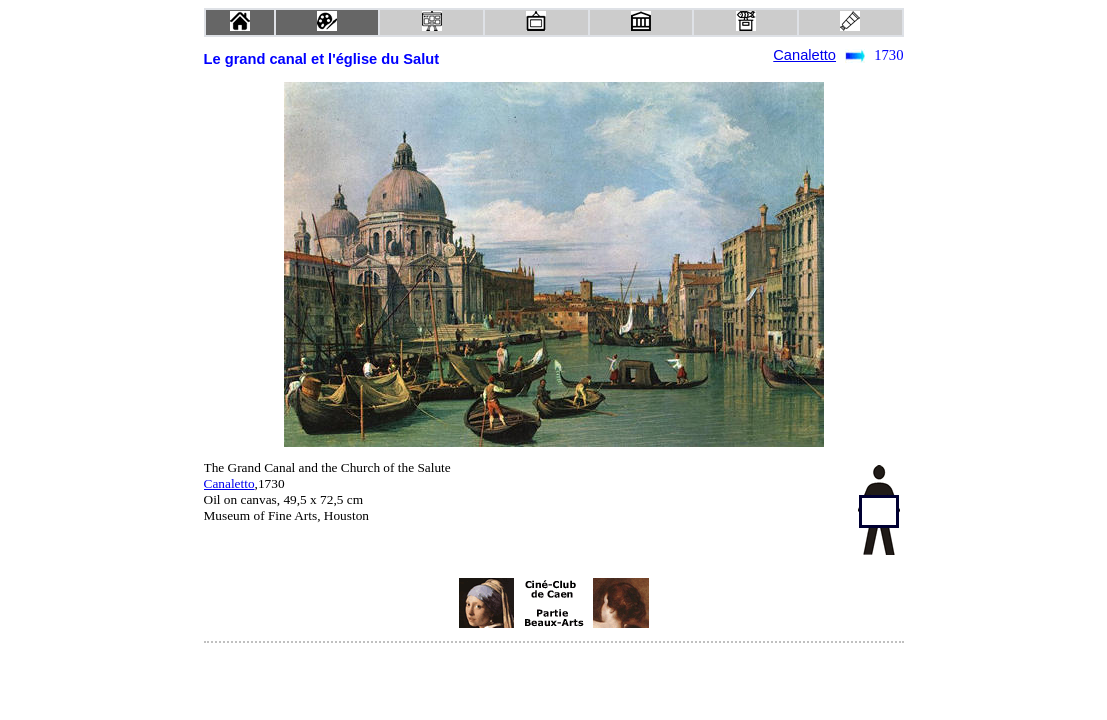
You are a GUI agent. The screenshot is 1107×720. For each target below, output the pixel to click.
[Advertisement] (364, 603)
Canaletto (804, 55)
